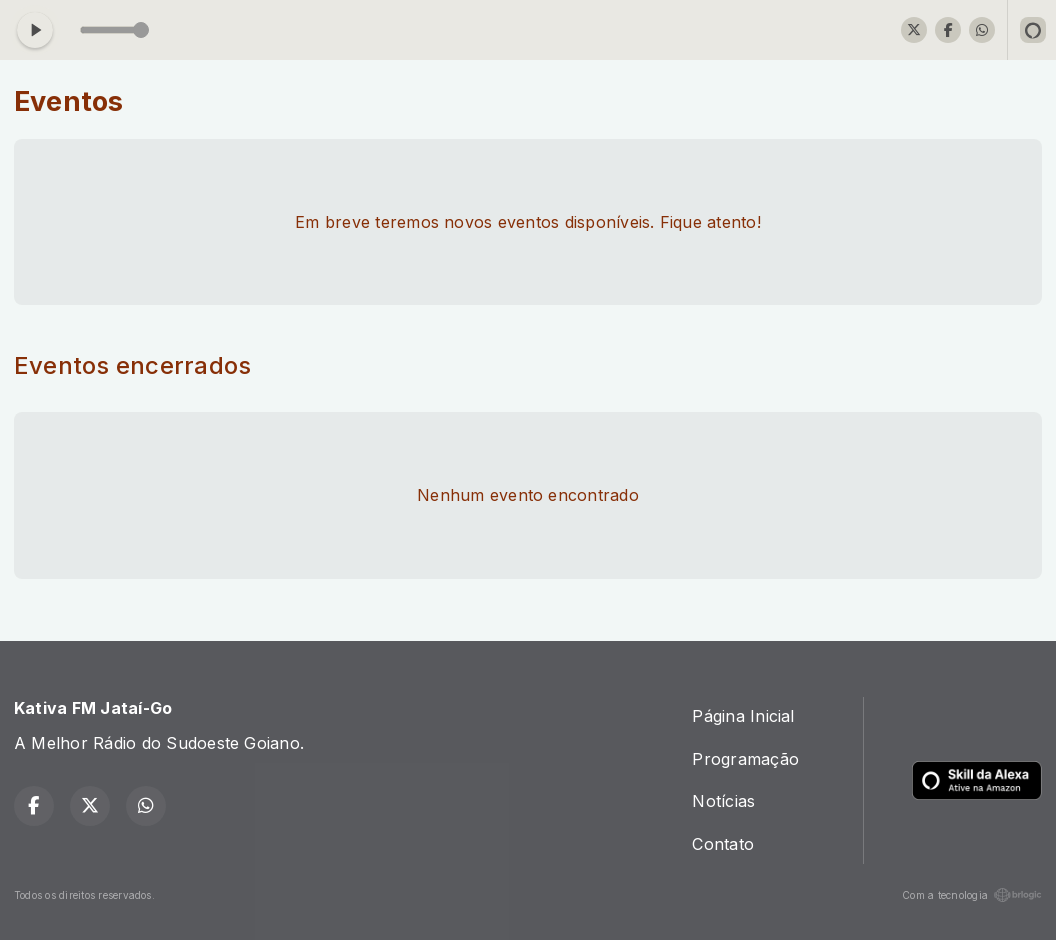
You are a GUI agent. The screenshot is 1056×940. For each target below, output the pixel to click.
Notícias (723, 801)
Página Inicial (743, 716)
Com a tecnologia (972, 895)
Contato (723, 844)
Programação (745, 759)
